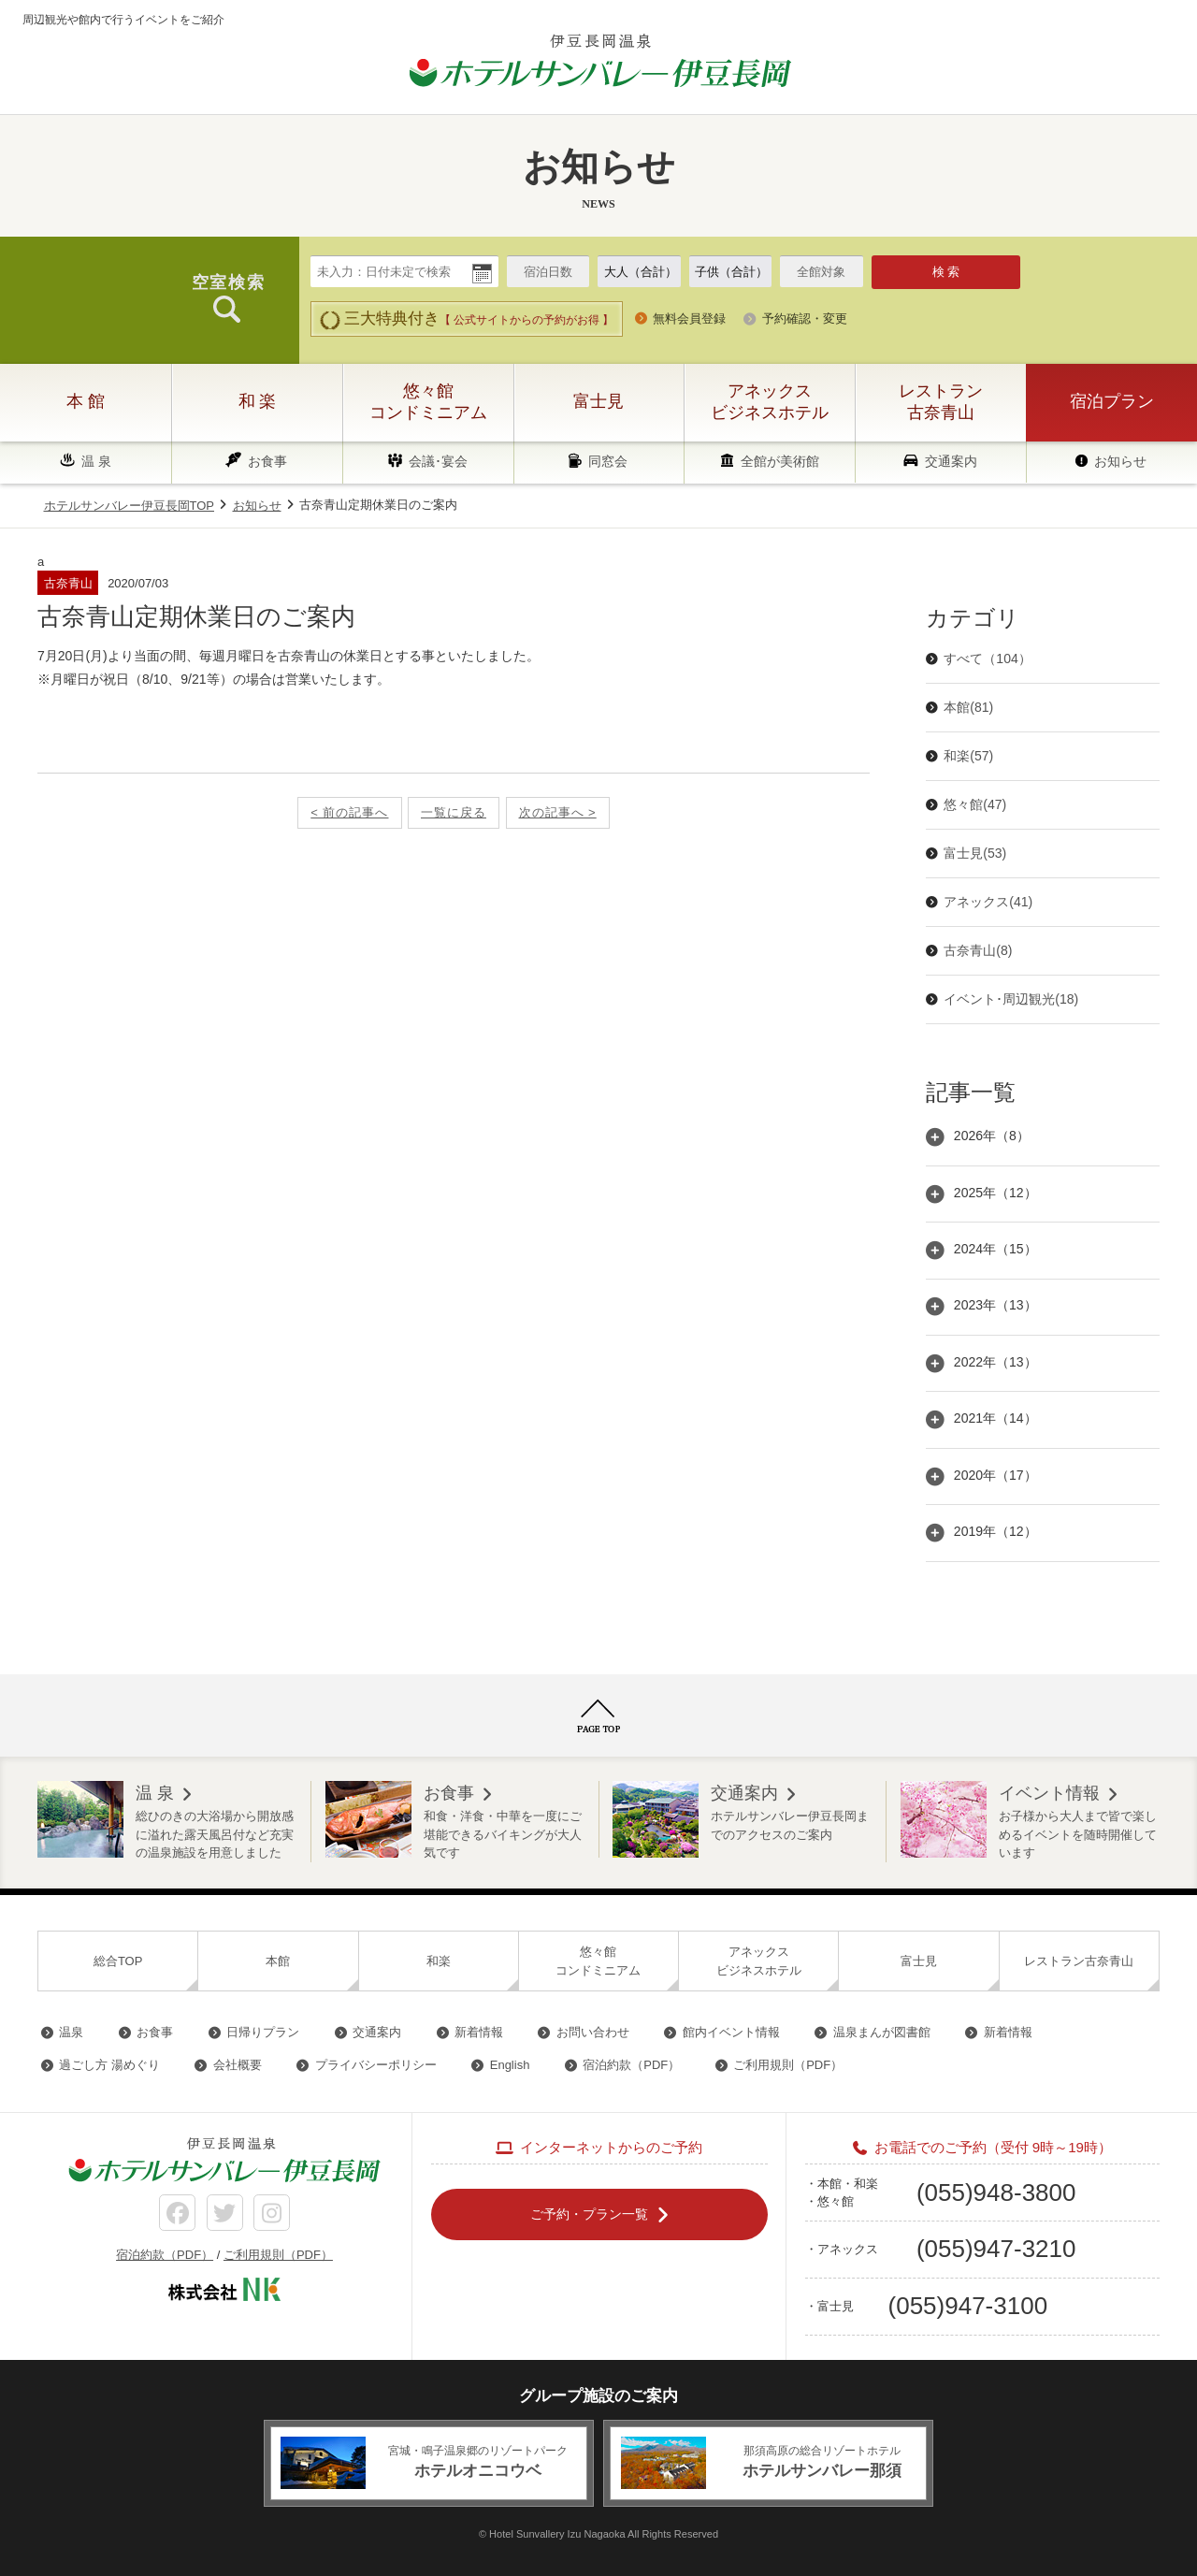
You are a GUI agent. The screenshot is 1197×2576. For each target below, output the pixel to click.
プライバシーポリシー (376, 2065)
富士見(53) (975, 853)
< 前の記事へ (349, 812)
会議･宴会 (438, 461)
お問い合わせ (592, 2032)
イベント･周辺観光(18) (1011, 998)
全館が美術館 (780, 461)
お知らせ (1120, 461)
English (510, 2065)
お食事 (267, 461)
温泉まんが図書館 (881, 2032)
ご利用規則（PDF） (788, 2065)
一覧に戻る (453, 812)
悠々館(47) (975, 804)
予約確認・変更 (804, 318)
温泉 (71, 2032)
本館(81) (968, 707)
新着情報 (478, 2032)
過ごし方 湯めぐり (109, 2065)
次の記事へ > (558, 812)
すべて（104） (987, 658)
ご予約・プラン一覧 (589, 2213)
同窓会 (607, 461)
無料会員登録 (689, 318)
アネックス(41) (988, 901)
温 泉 (96, 461)
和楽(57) (968, 755)
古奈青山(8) (978, 950)
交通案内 (951, 461)
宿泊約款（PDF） (631, 2065)
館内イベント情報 (731, 2032)
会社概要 (237, 2065)
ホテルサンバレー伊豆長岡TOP (129, 506)
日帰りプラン (262, 2032)
